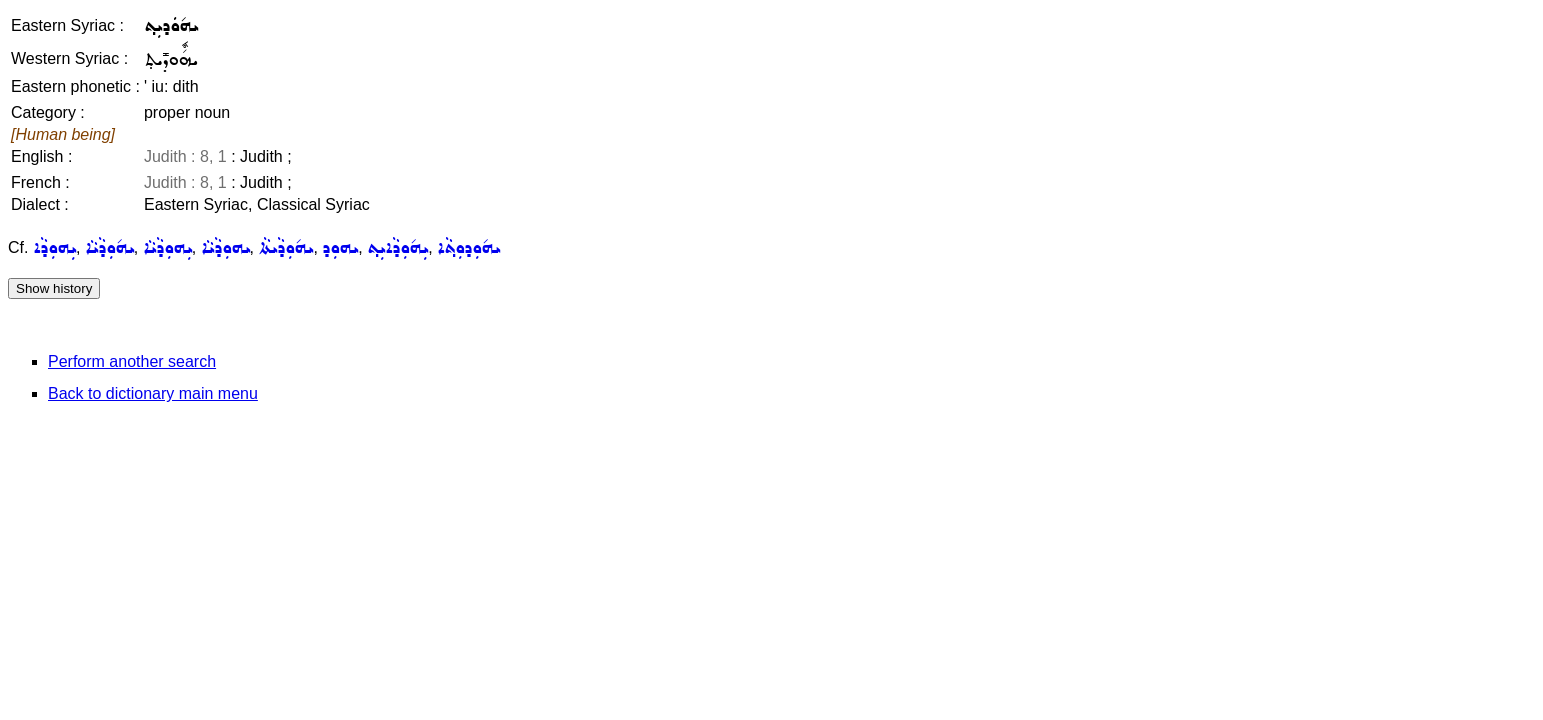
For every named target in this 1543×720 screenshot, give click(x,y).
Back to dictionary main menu (153, 393)
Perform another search (132, 361)
